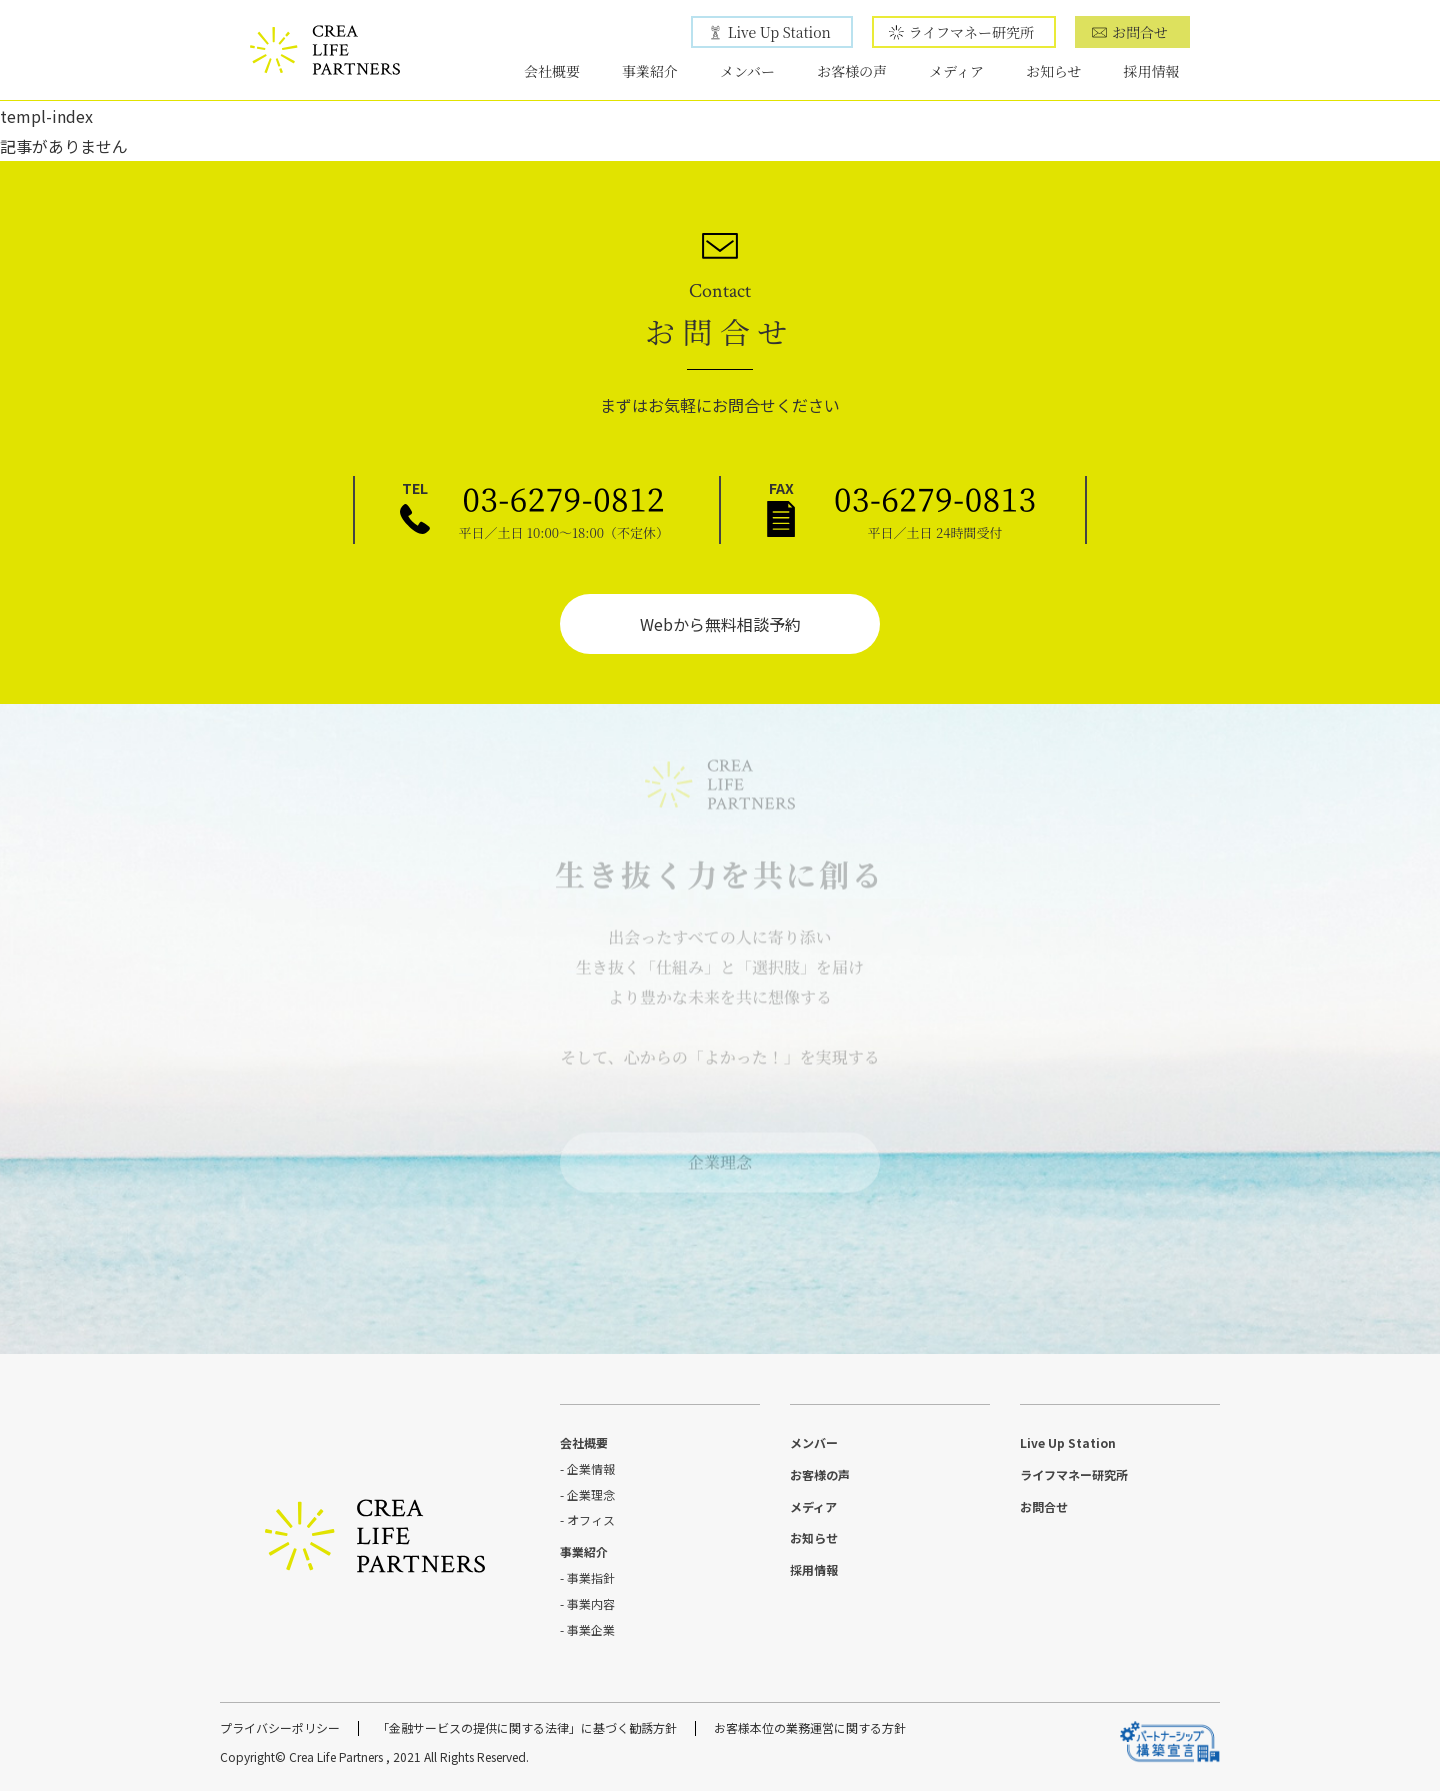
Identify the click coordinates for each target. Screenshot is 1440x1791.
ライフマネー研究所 (971, 32)
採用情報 (1152, 71)
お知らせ (1054, 71)
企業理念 (720, 1155)
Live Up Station (779, 32)
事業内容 (591, 1603)
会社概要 (552, 71)
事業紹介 (650, 71)
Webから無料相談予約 (720, 624)
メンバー (747, 71)
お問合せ (1140, 32)
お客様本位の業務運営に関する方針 (810, 1727)
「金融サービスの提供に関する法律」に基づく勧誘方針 (527, 1727)
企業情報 (591, 1468)
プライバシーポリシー (280, 1727)
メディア (956, 71)
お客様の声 (852, 71)
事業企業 (591, 1629)
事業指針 (591, 1577)
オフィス (591, 1519)
